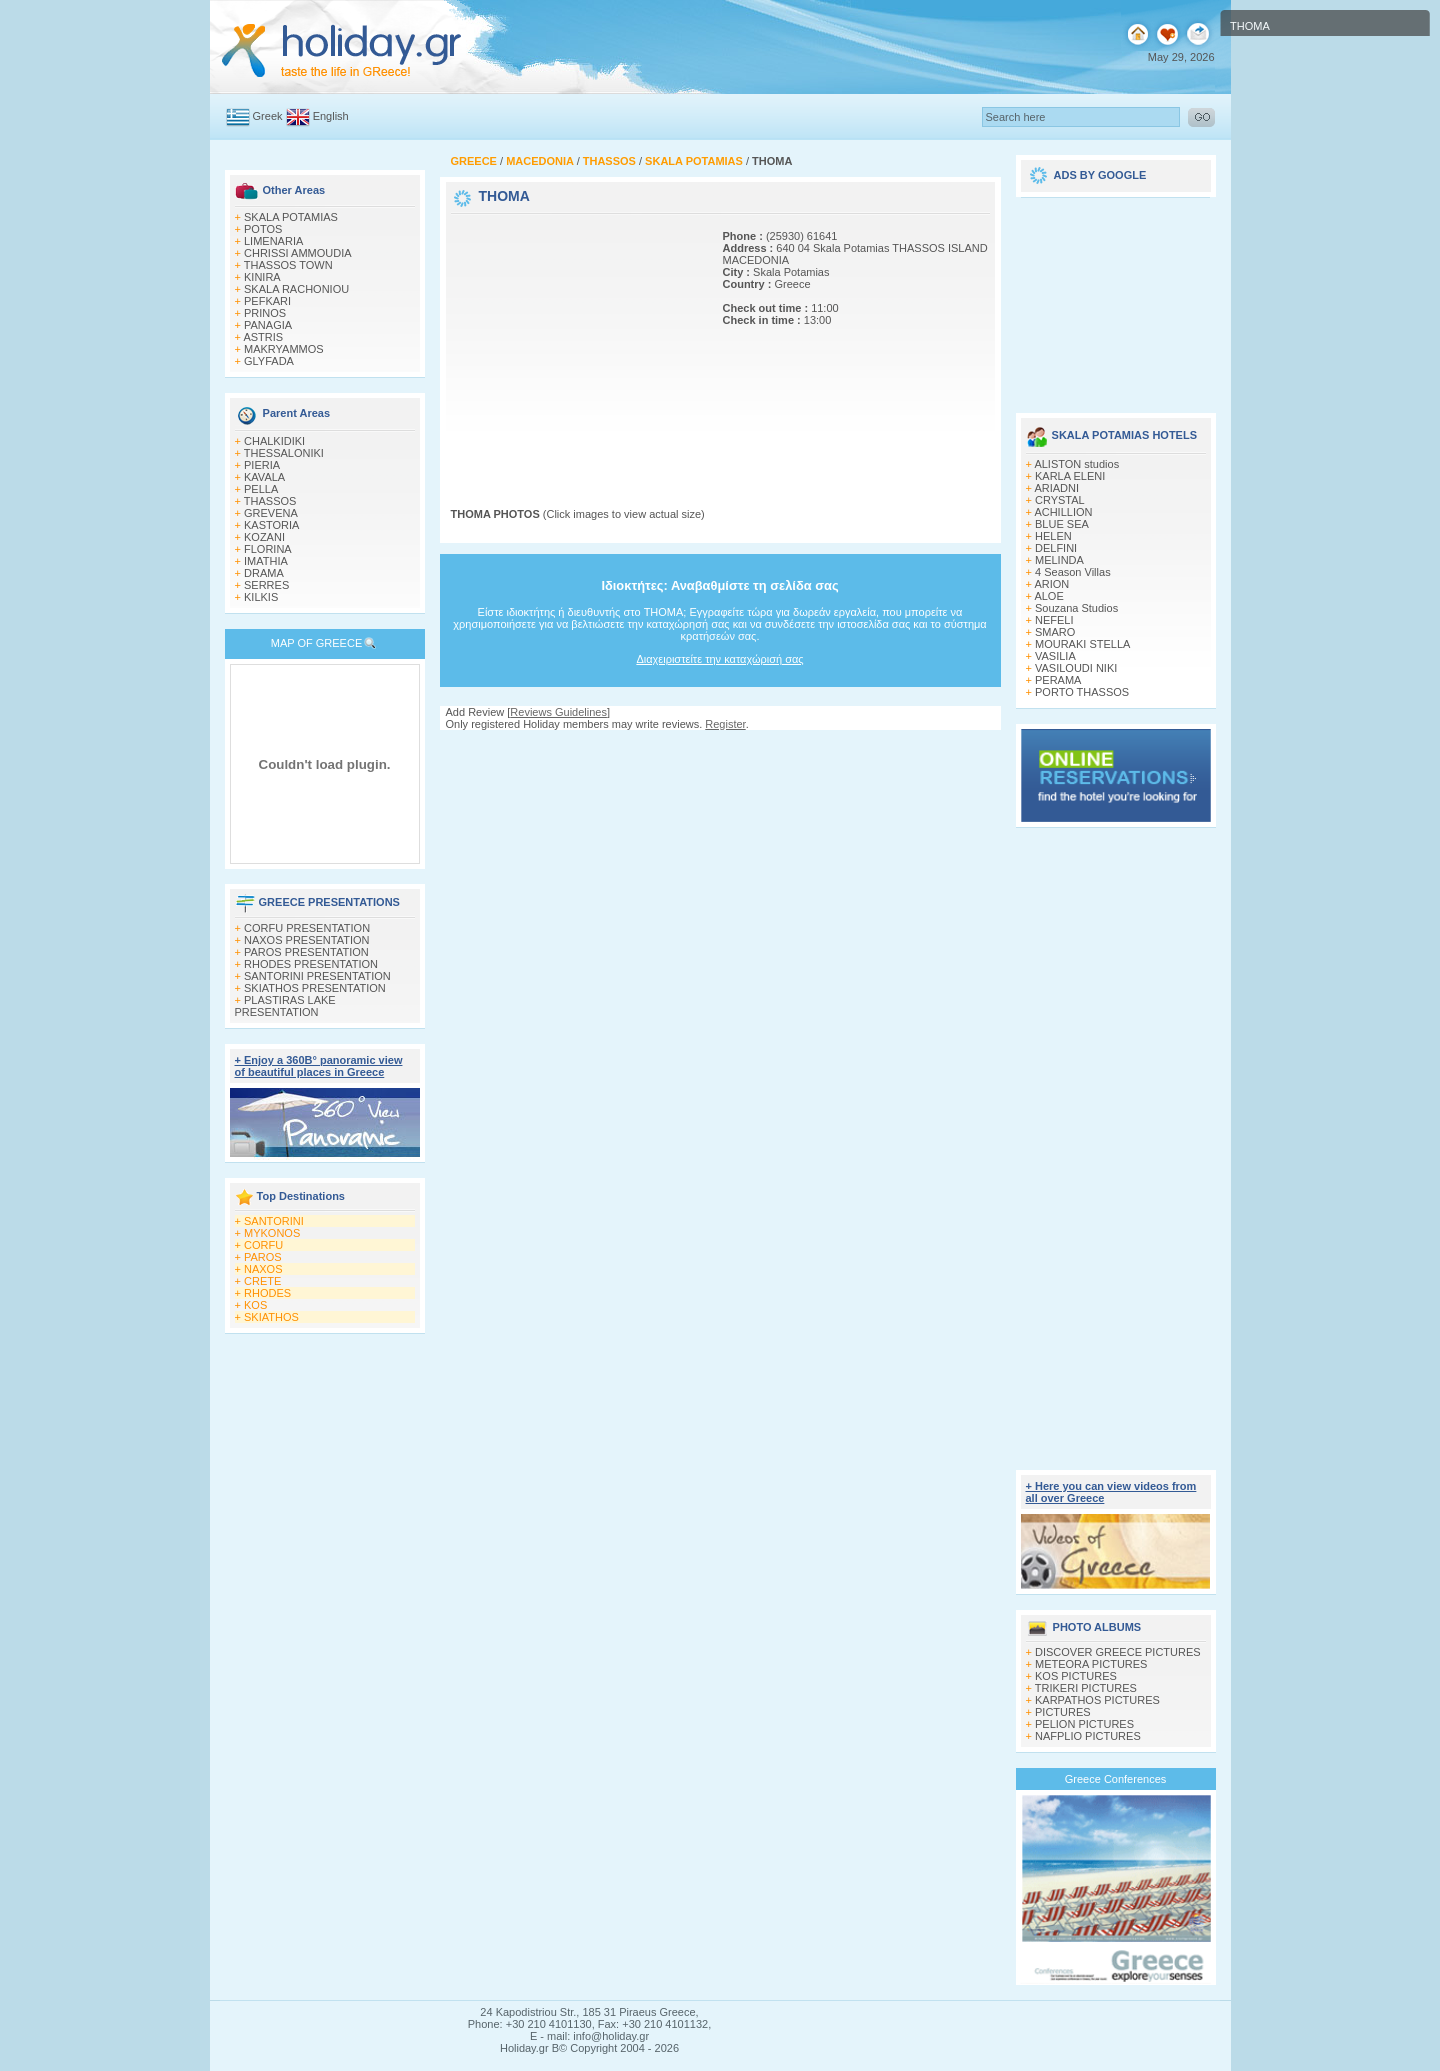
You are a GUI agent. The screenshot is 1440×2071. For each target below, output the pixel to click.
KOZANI (264, 537)
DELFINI (1056, 548)
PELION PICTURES (1084, 1724)
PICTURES (1063, 1712)
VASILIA (1055, 656)
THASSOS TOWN (288, 265)
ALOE (1048, 596)
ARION (1051, 584)
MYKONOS (272, 1233)
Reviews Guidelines (558, 712)
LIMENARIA (273, 241)
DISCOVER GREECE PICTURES (1118, 1652)
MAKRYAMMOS (284, 349)
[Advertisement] (576, 343)
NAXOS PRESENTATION (307, 940)
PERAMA (1058, 680)
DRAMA (264, 573)
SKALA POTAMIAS (291, 217)
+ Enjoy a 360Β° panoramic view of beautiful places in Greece (319, 1066)
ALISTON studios (1076, 464)
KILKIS (261, 597)
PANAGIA (268, 325)
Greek (268, 116)
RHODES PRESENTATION (311, 964)
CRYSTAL (1060, 500)
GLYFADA (269, 361)
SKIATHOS (271, 1317)
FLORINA (268, 549)
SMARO (1055, 632)
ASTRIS (263, 337)
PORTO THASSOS (1082, 692)
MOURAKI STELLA (1082, 644)
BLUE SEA (1062, 524)
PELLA (261, 489)
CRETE (262, 1281)
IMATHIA (266, 561)
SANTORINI (274, 1221)
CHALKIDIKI (274, 441)
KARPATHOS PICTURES (1097, 1700)
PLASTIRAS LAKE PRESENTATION (285, 1006)
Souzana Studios (1076, 608)
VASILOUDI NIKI (1076, 668)
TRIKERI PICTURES (1086, 1688)
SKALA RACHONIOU (296, 289)
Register (725, 724)
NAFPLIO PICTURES (1088, 1736)
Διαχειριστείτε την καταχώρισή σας (719, 659)
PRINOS (265, 313)
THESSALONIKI (284, 453)
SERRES (266, 585)
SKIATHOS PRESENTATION (315, 988)
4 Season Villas (1073, 572)
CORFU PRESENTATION (307, 928)
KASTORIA (271, 525)
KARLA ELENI (1070, 476)
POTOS (263, 229)
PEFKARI (267, 301)
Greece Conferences (1116, 1779)
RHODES (267, 1293)
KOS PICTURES (1076, 1676)
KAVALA (264, 477)
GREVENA (271, 513)
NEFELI (1054, 620)
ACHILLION (1063, 512)
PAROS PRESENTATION (306, 952)
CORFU (263, 1245)
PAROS (263, 1257)
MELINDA (1059, 560)
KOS (255, 1305)
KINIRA (262, 277)
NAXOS (263, 1269)
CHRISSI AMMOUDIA (298, 253)
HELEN (1053, 536)
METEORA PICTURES (1091, 1664)
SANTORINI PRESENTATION (317, 976)
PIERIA (262, 465)
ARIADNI (1056, 488)
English (331, 116)
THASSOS (270, 501)
